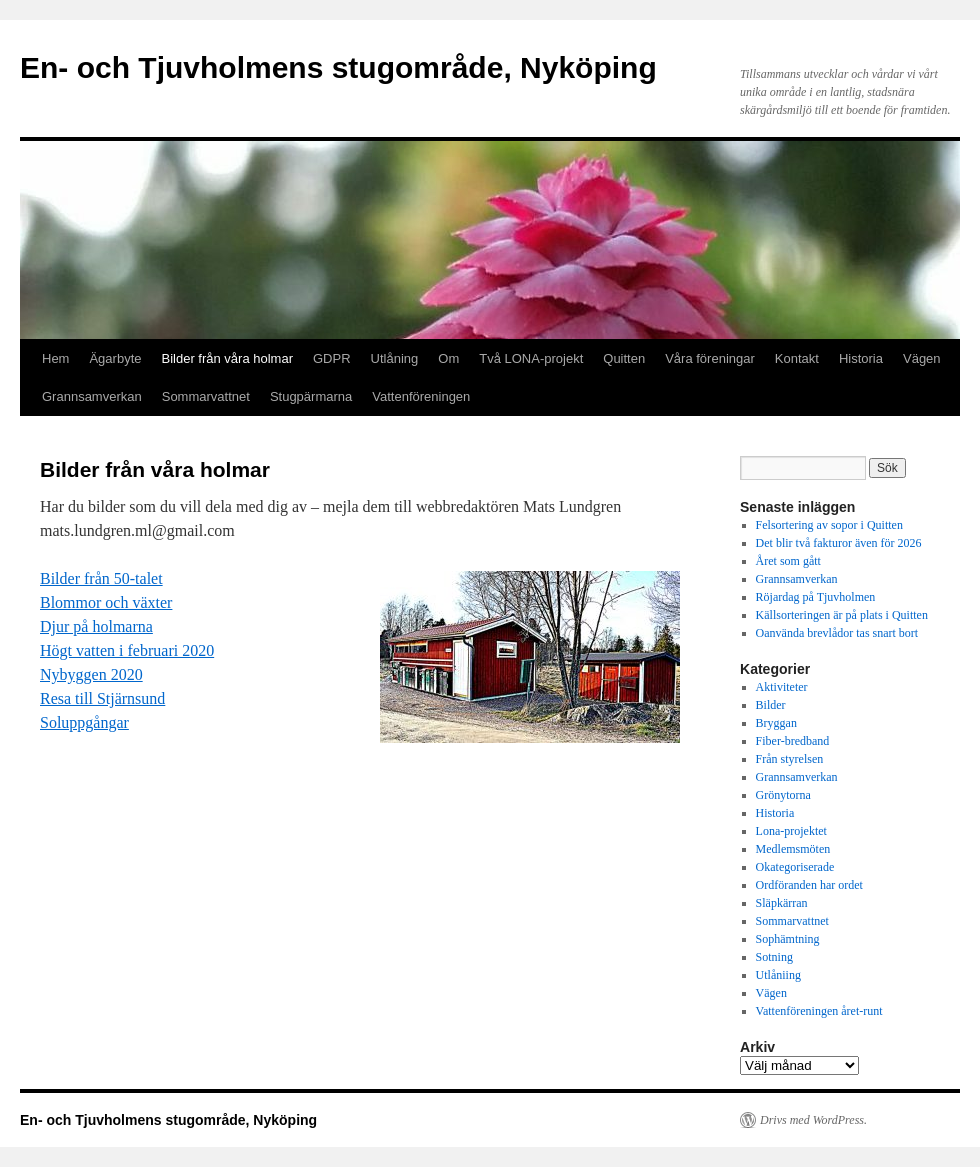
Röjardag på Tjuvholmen (816, 597)
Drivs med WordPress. (813, 1120)
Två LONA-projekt (531, 358)
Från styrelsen (790, 759)
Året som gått (788, 561)
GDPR (332, 358)
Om (448, 358)
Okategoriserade (795, 867)
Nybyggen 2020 (91, 674)
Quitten (624, 358)
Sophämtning (788, 939)
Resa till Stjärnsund (102, 698)
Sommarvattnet (206, 396)
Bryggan (776, 723)
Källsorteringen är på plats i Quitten (842, 615)
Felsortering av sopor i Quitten (829, 525)
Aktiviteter (782, 687)
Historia (861, 358)
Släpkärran (782, 903)
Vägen (922, 358)
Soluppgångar (84, 722)
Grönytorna (783, 795)
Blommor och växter (106, 602)
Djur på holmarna (96, 626)
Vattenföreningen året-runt (819, 1011)
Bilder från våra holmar (228, 358)
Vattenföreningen (421, 396)
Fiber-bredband (793, 741)
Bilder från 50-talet (101, 578)
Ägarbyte (115, 358)
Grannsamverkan (92, 396)
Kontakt (797, 358)
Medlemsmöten (793, 849)
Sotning (774, 957)
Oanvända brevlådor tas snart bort (837, 633)
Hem (55, 358)
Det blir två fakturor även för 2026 (839, 543)
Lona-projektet (791, 831)
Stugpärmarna (311, 396)
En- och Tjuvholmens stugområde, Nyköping (338, 67)
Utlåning (395, 358)
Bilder (771, 705)
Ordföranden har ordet (809, 885)
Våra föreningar (710, 358)
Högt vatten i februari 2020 (127, 650)
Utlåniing (778, 975)
